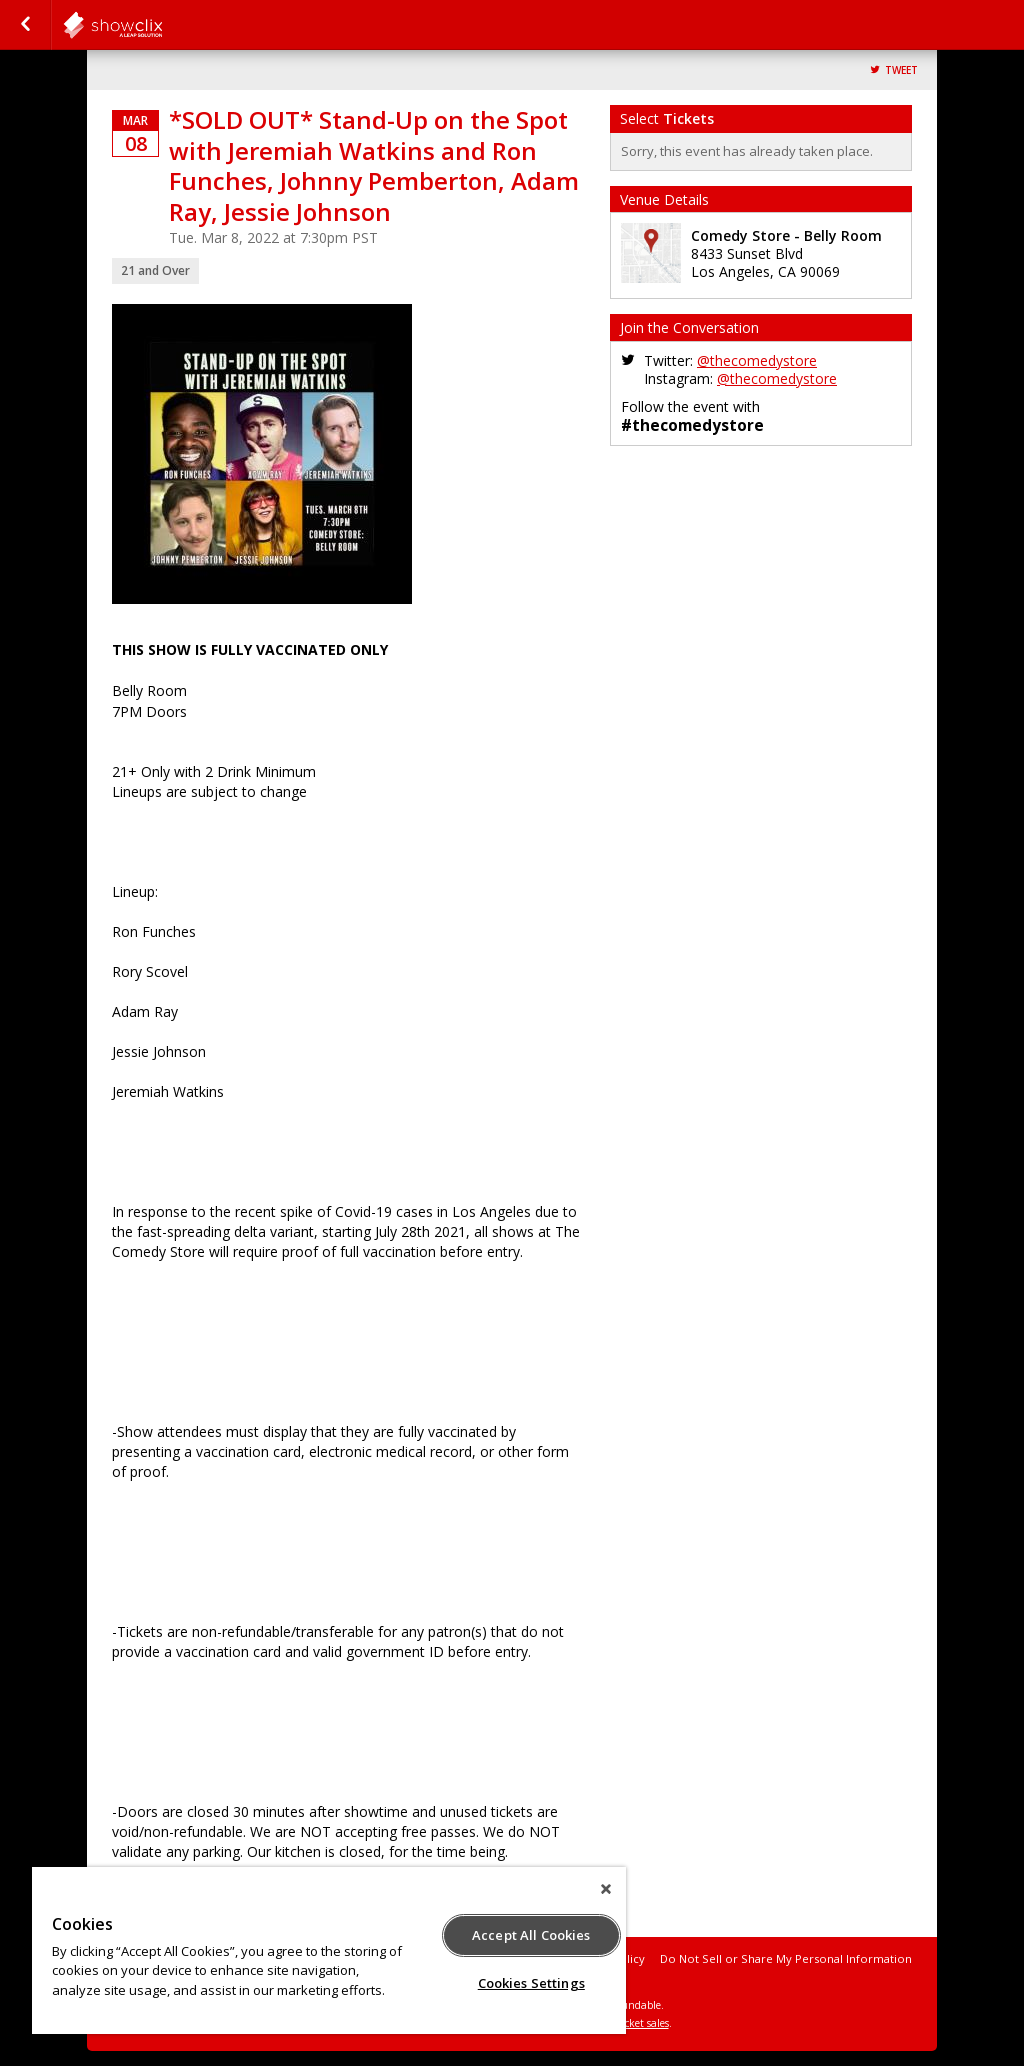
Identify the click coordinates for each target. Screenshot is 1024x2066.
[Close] (606, 1889)
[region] (329, 1950)
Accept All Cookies (531, 1935)
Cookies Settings (531, 1983)
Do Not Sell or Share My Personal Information (786, 1958)
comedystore (162, 25)
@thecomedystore (757, 360)
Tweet (901, 70)
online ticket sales (627, 2023)
